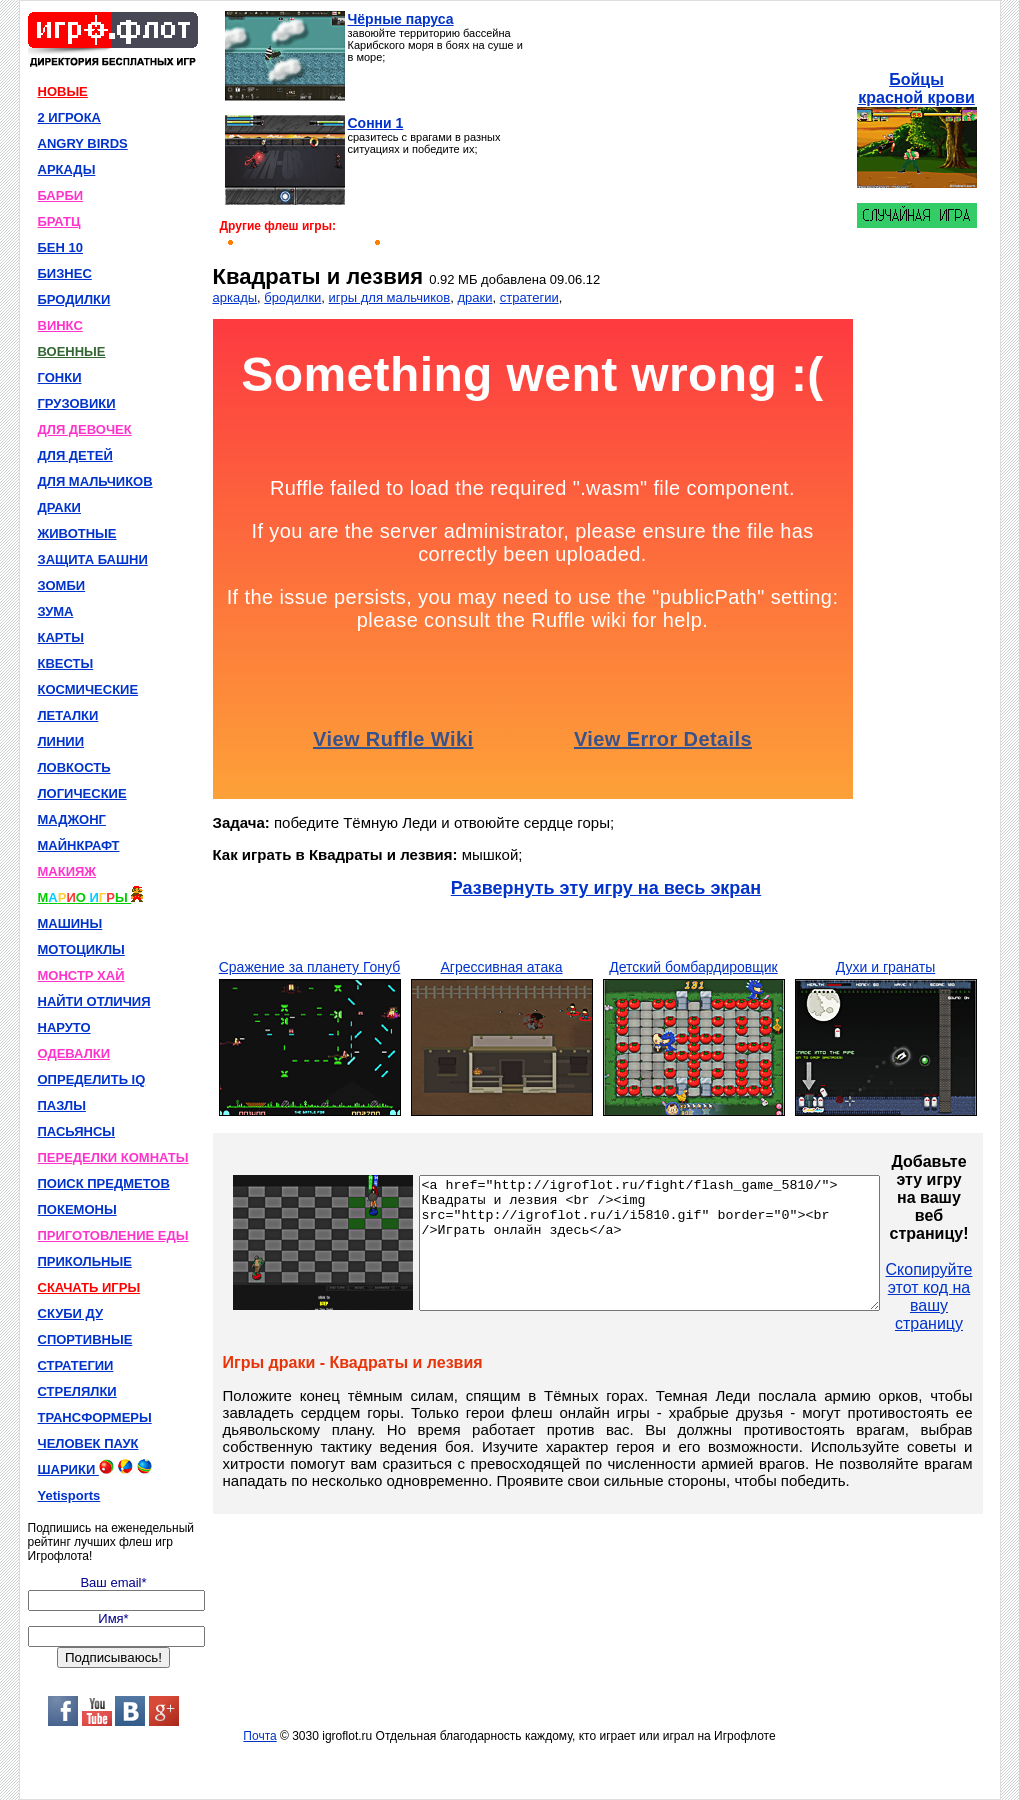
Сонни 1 (376, 123)
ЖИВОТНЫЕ (77, 533)
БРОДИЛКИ (74, 299)
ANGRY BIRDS (83, 143)
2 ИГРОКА (70, 117)
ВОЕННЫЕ (72, 351)
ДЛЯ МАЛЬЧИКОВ (95, 481)
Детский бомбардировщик (693, 967)
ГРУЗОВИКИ (77, 403)
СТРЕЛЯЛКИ (77, 1391)
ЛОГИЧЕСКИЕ (82, 793)
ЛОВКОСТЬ (74, 767)
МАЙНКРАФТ (79, 845)
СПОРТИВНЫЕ (85, 1339)
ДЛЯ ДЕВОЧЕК (85, 429)
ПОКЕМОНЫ (77, 1209)
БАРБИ (61, 195)
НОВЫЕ (63, 91)
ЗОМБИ (62, 585)
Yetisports (69, 1495)
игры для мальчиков (390, 297)
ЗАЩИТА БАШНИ (93, 559)
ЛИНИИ (61, 741)
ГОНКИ (60, 377)
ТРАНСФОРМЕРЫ (95, 1417)
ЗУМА (56, 611)
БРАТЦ (59, 221)
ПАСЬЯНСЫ (77, 1131)
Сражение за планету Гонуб (310, 967)
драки (474, 297)
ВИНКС (60, 325)
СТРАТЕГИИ (76, 1365)
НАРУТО (64, 1027)
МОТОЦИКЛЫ (81, 949)
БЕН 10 (60, 247)
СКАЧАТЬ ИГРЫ (89, 1287)
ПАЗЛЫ (62, 1105)
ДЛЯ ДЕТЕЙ (75, 455)
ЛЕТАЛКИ (68, 715)
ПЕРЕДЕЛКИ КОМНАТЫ (113, 1157)
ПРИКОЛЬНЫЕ (85, 1261)
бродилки (292, 297)
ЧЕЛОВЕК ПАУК (88, 1443)
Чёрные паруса (401, 19)
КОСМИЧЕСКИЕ (88, 689)
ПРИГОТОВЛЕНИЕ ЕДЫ (113, 1235)
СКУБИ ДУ (71, 1313)
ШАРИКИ (95, 1468)
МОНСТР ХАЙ (81, 975)
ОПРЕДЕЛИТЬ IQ (92, 1079)
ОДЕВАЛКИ (74, 1053)
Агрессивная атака (501, 967)
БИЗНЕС (65, 273)
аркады (235, 297)
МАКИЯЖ (67, 871)
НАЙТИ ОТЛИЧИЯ (94, 1001)
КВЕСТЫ (66, 663)
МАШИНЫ (70, 923)
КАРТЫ (61, 637)
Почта (259, 1736)
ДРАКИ (59, 507)
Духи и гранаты (886, 967)
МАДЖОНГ (72, 819)
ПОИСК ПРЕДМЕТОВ (104, 1183)
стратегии (529, 297)
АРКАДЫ (67, 169)
